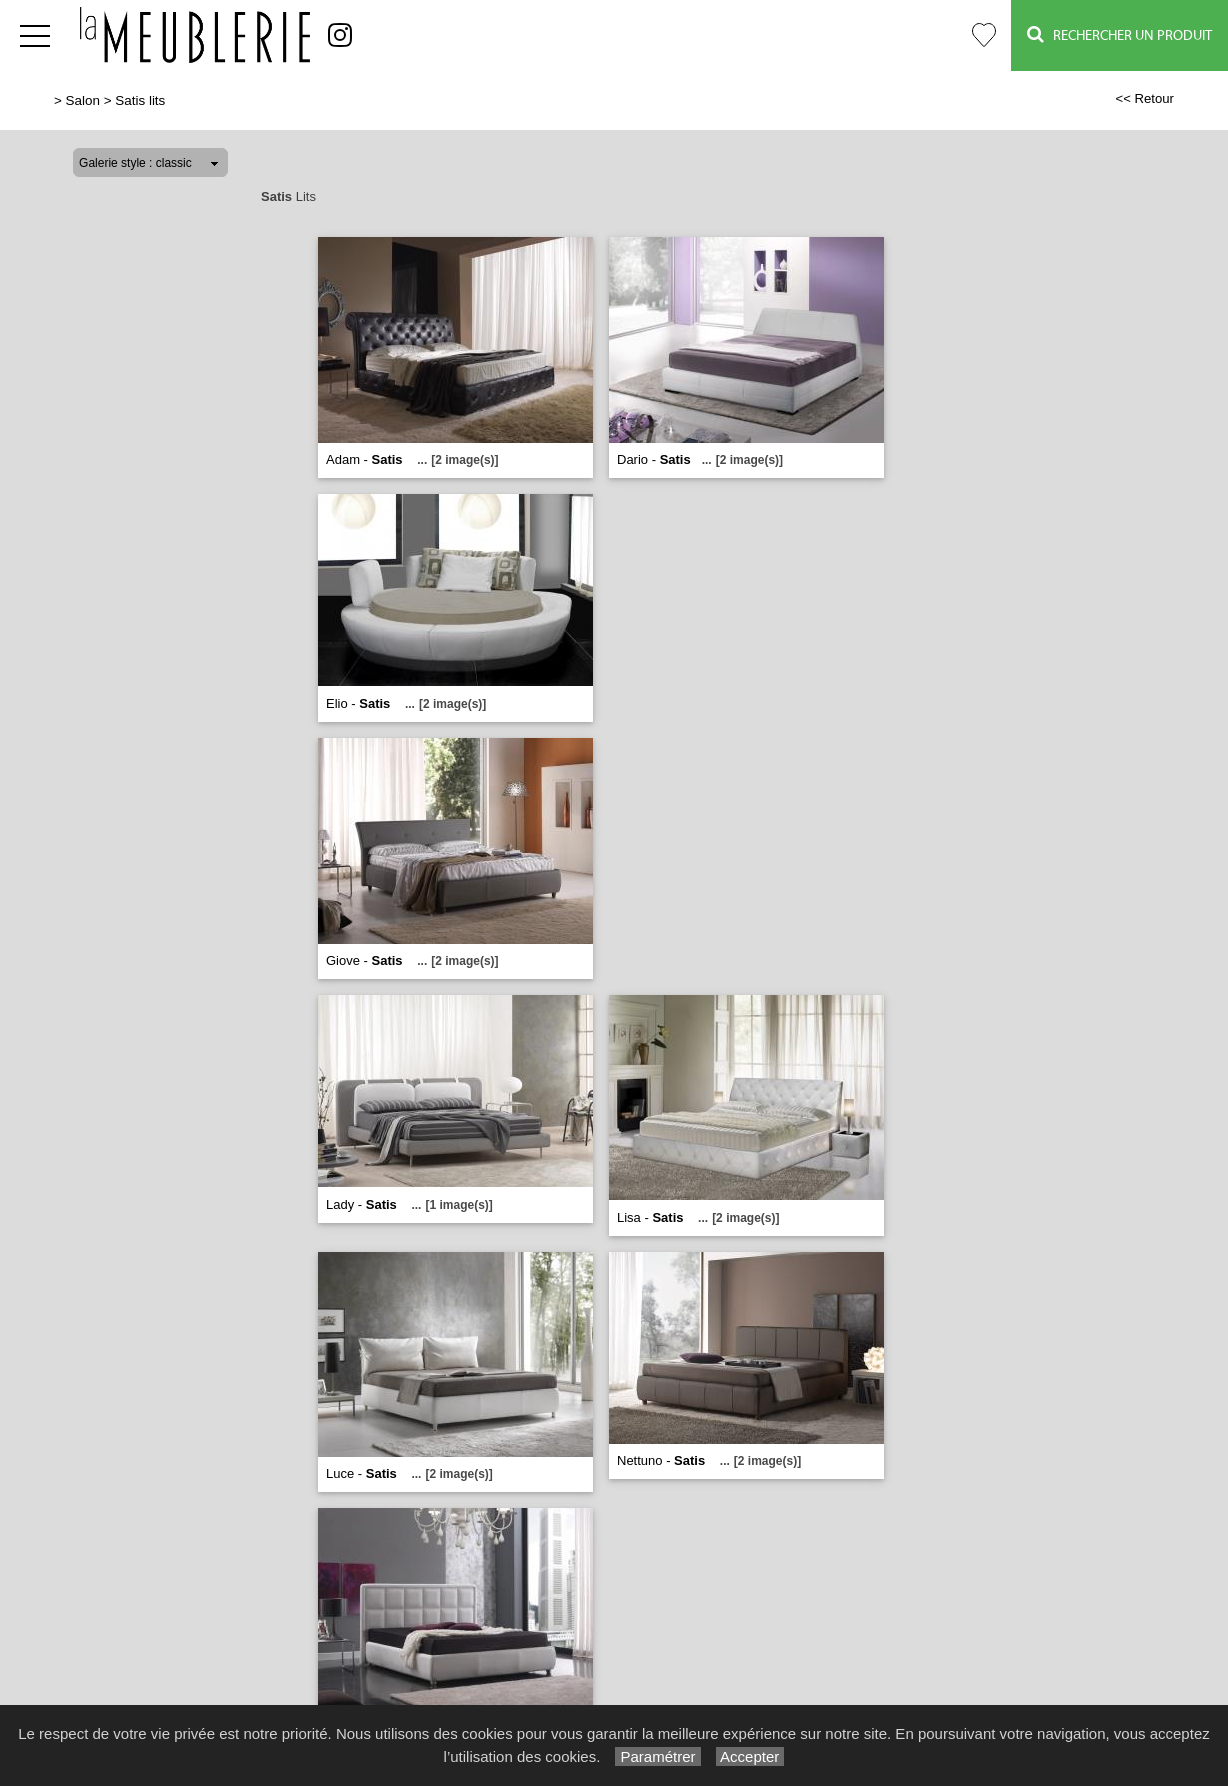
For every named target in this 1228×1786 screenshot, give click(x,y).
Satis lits (140, 100)
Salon (83, 100)
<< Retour (1144, 98)
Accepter (750, 1756)
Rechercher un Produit (1119, 34)
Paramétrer (657, 1756)
